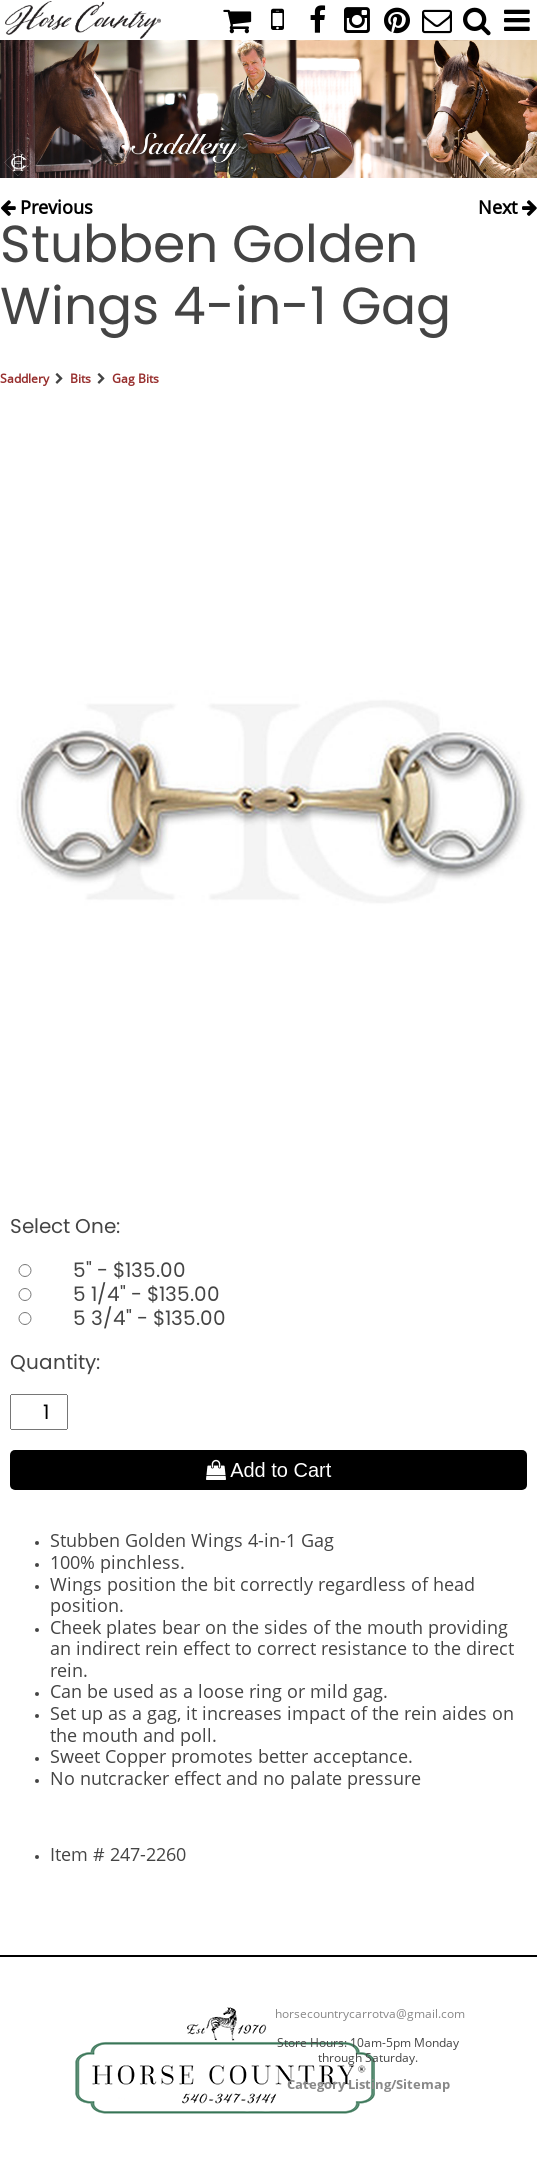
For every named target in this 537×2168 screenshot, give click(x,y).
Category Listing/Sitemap (368, 2084)
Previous (46, 205)
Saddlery (24, 378)
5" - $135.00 (98, 1270)
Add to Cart (269, 1470)
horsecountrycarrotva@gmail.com (370, 2013)
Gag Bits (135, 378)
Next (507, 205)
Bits (80, 378)
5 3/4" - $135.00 (118, 1318)
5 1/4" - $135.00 (115, 1294)
